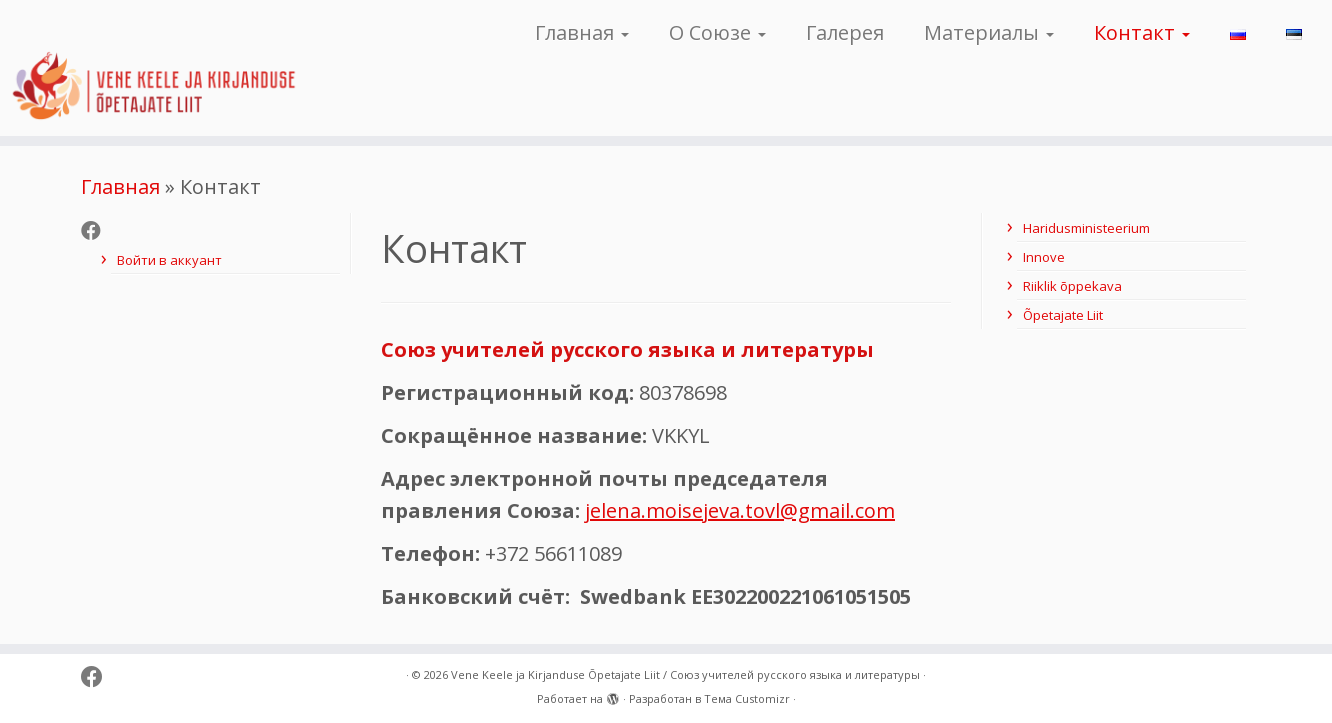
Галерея (845, 32)
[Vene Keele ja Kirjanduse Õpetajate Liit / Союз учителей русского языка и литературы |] (153, 68)
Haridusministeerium (1086, 228)
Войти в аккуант (169, 260)
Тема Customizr (747, 698)
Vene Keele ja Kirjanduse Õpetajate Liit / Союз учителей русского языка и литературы (685, 674)
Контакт (1142, 32)
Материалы (989, 32)
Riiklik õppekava (1072, 286)
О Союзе (717, 32)
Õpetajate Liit (1063, 315)
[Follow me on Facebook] (97, 231)
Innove (1044, 257)
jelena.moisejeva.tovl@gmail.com (740, 510)
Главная (582, 32)
